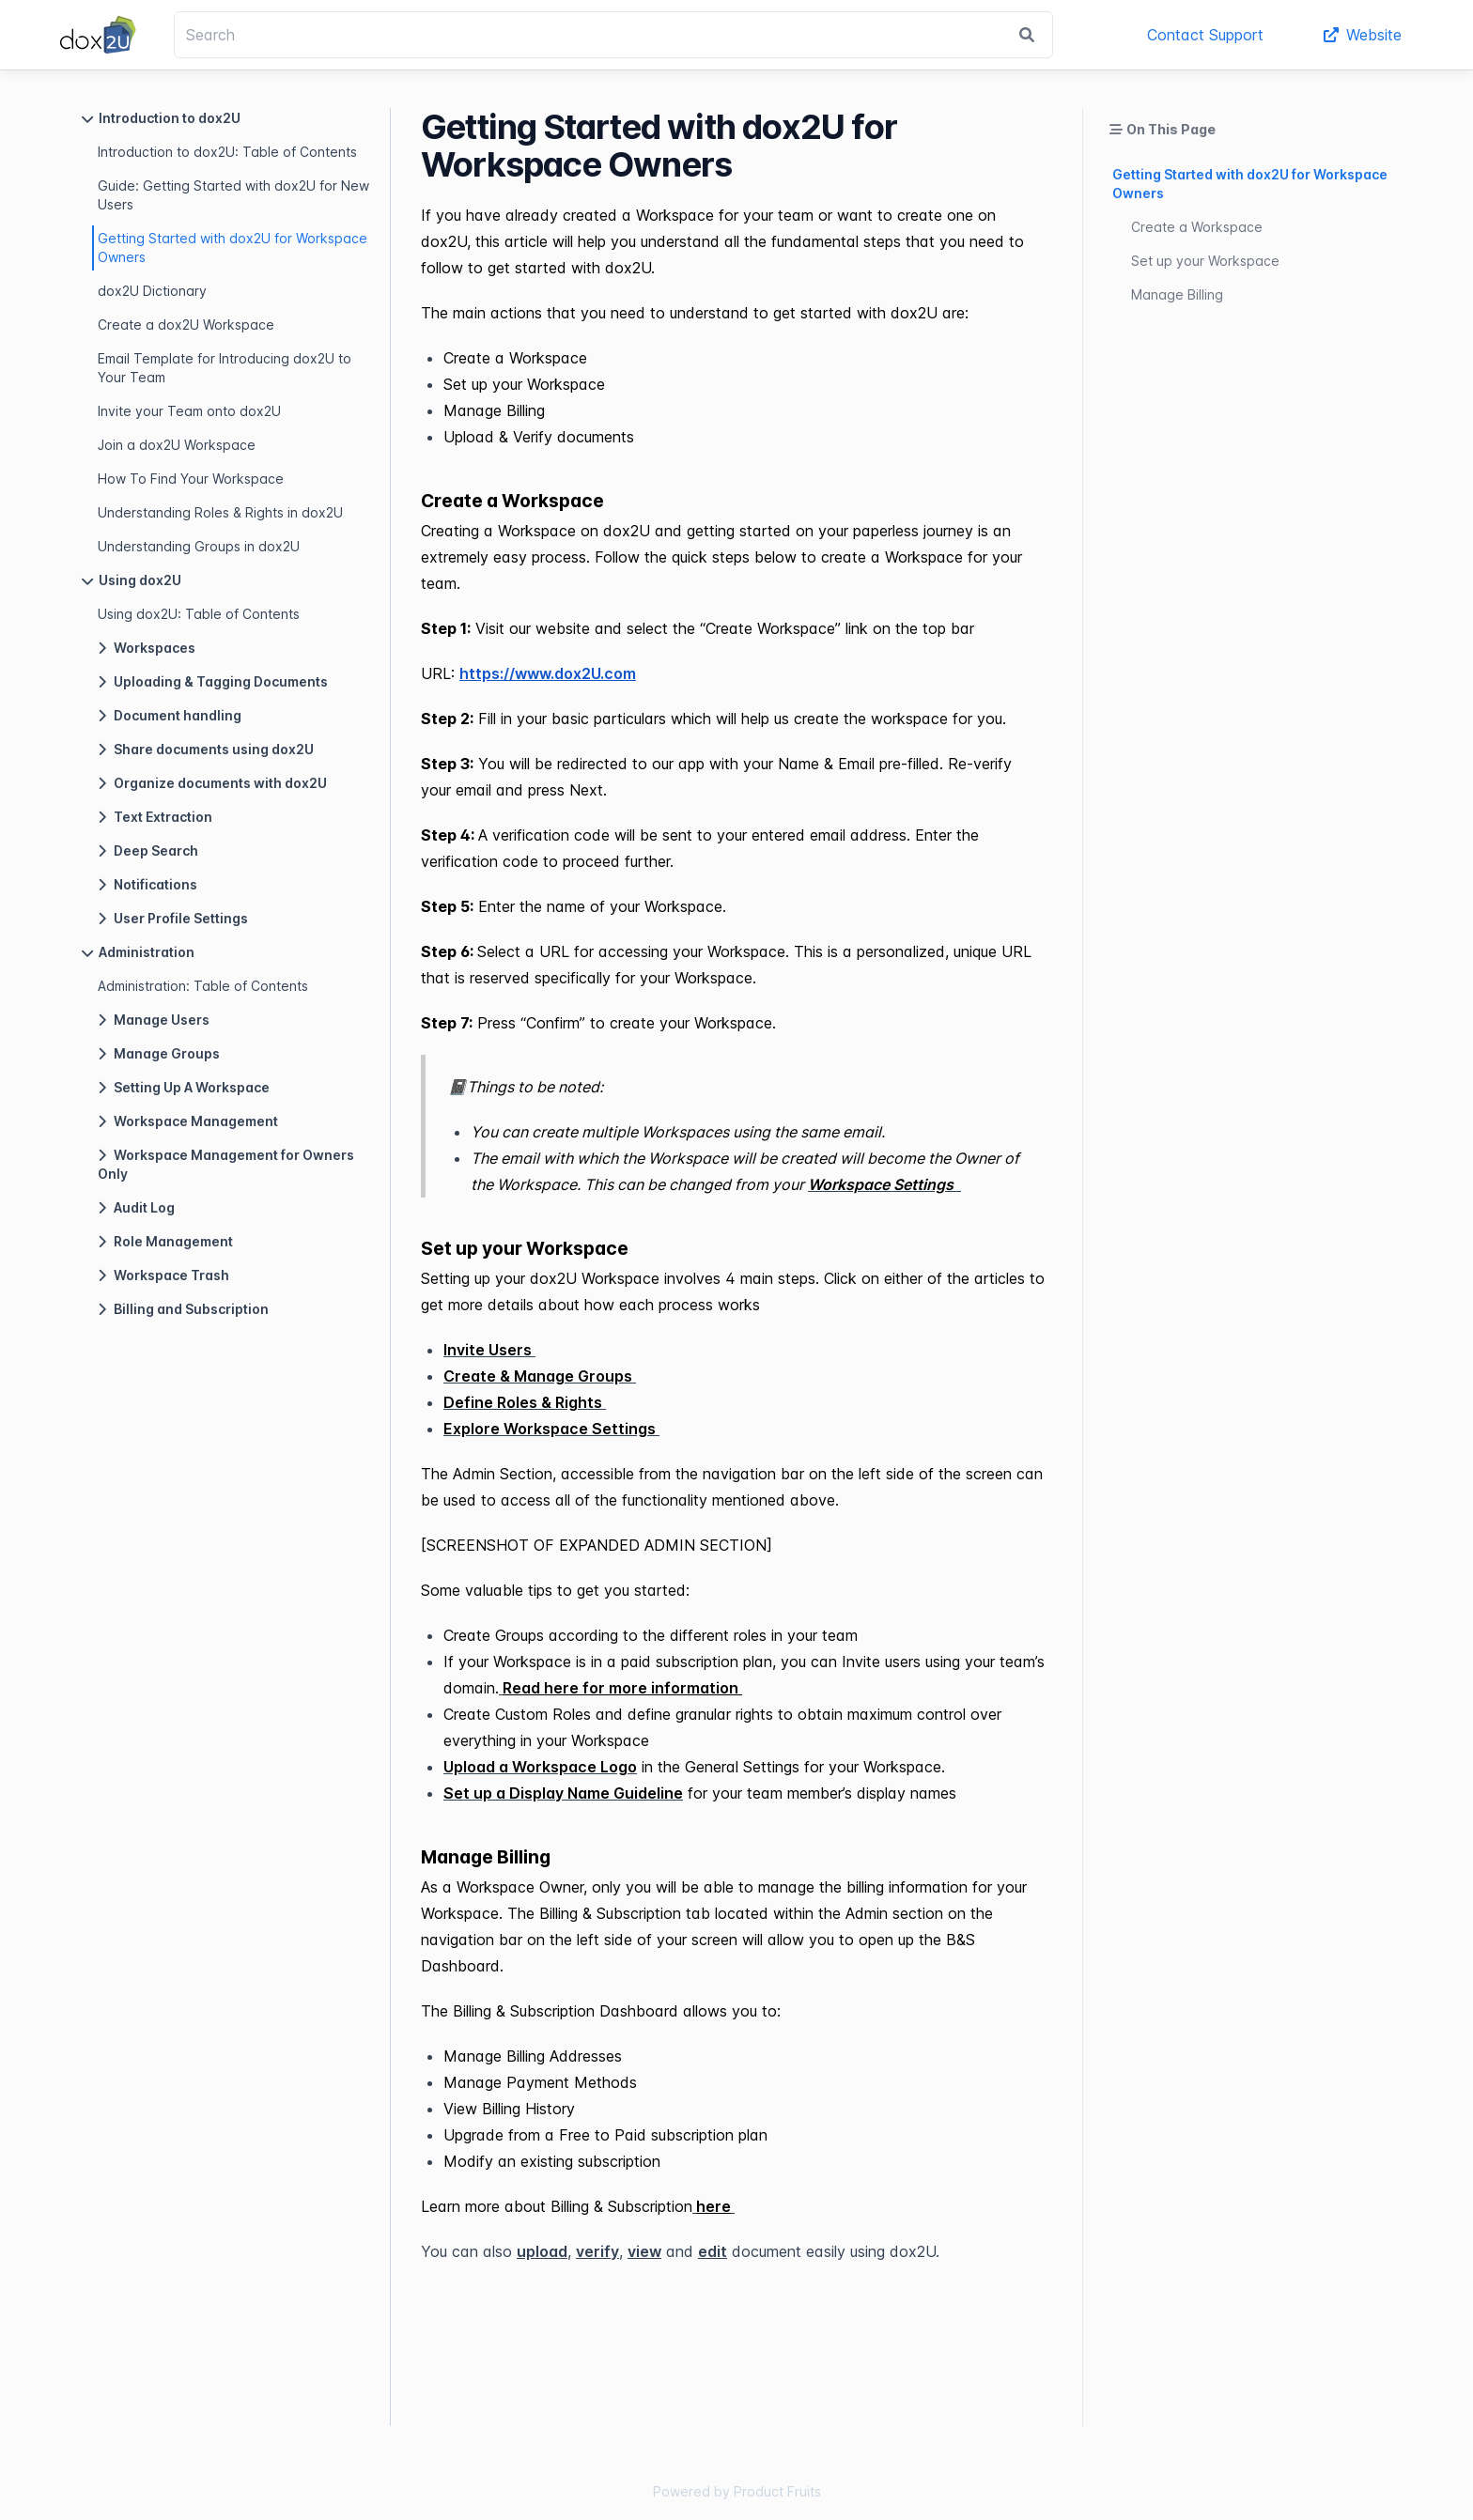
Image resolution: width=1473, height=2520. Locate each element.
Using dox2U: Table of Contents (199, 614)
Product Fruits (777, 2491)
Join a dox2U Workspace (177, 445)
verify (597, 2251)
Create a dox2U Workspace (186, 324)
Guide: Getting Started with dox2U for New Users (233, 195)
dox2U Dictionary (152, 291)
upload (542, 2251)
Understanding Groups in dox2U (199, 546)
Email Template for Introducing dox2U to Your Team (224, 367)
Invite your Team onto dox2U (189, 411)
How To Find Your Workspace (191, 479)
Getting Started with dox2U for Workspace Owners (232, 247)
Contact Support (1205, 34)
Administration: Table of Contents (203, 986)
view (644, 2251)
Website (1363, 34)
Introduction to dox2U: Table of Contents (227, 152)
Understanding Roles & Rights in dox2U (220, 512)
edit (712, 2251)
